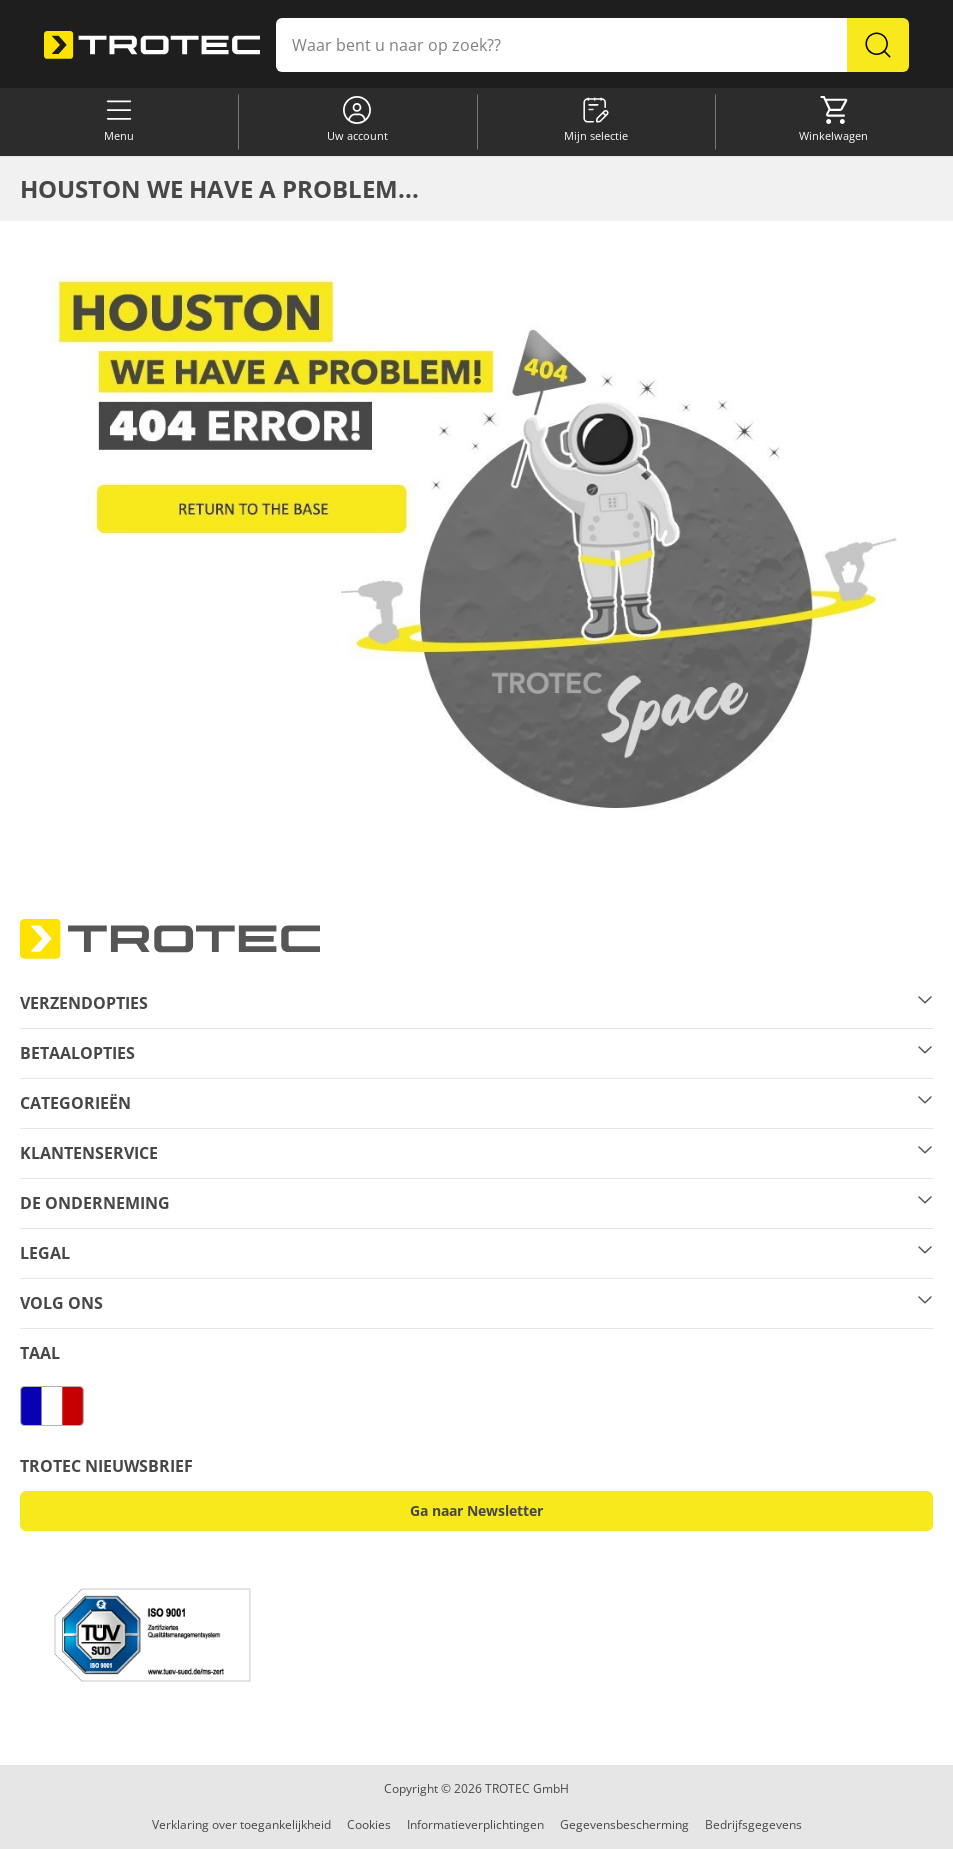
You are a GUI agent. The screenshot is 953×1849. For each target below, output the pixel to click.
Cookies (369, 1824)
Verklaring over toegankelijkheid (241, 1824)
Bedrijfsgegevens (753, 1824)
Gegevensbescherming (624, 1824)
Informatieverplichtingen (475, 1824)
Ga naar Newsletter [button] (476, 1510)
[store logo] (152, 45)
